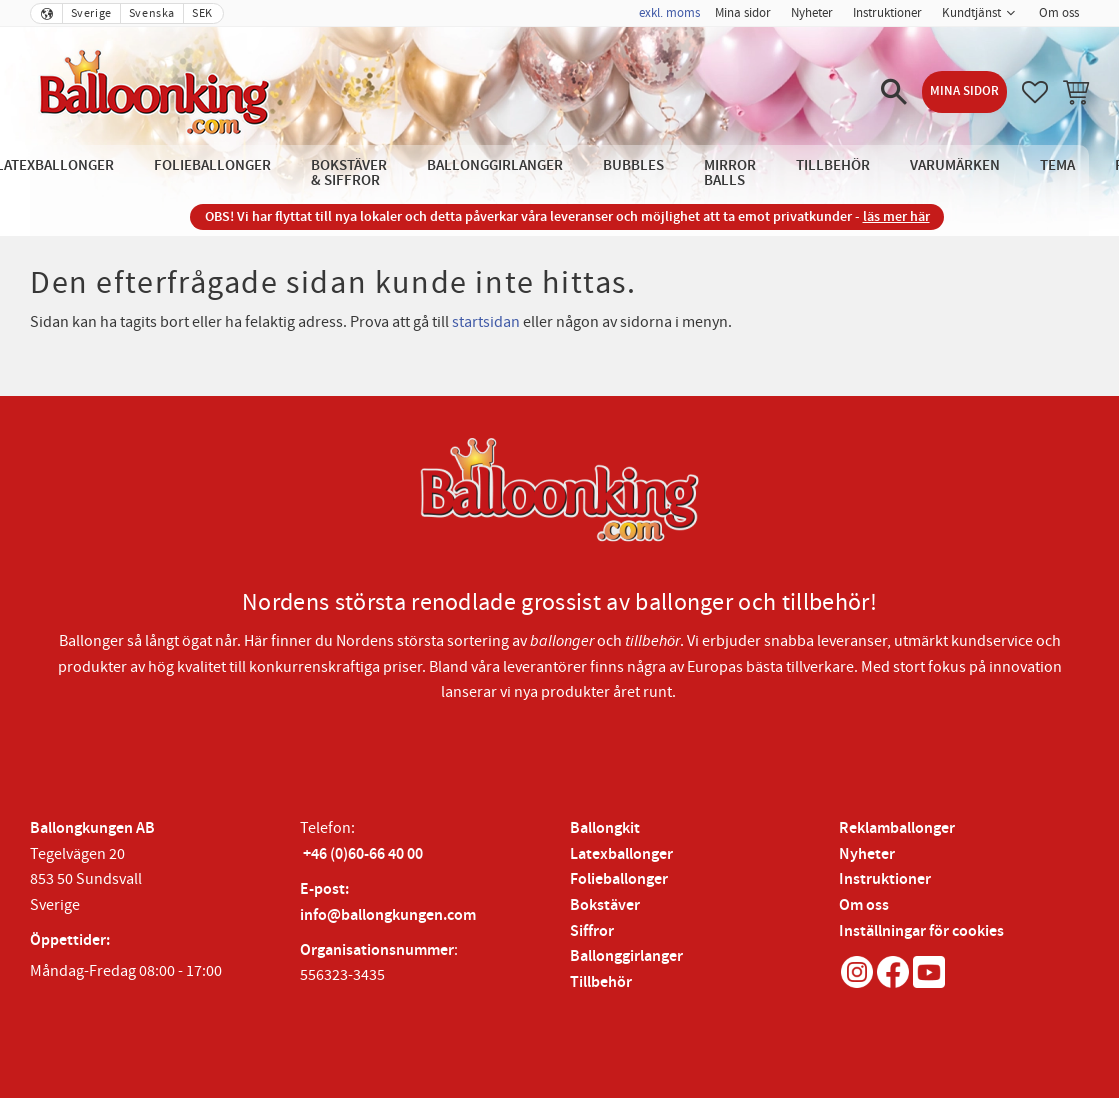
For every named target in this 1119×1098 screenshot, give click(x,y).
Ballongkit (605, 828)
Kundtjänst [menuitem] (971, 13)
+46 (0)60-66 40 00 (363, 854)
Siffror (592, 931)
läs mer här (896, 216)
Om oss (864, 905)
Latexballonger (621, 854)
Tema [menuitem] (1057, 165)
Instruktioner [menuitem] (887, 13)
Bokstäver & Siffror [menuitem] (349, 173)
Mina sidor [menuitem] (743, 13)
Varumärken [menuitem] (955, 165)
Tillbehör (601, 982)
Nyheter (867, 854)
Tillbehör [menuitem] (833, 165)
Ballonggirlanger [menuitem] (495, 165)
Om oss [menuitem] (1059, 13)
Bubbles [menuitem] (633, 165)
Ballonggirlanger (626, 956)
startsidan (486, 322)
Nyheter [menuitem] (812, 13)
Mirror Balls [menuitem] (730, 173)
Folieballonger (619, 879)
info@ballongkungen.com (388, 915)
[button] (894, 92)
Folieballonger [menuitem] (212, 165)
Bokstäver (605, 905)
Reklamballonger (897, 828)
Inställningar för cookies (921, 931)
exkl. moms (669, 13)
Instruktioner (885, 879)
